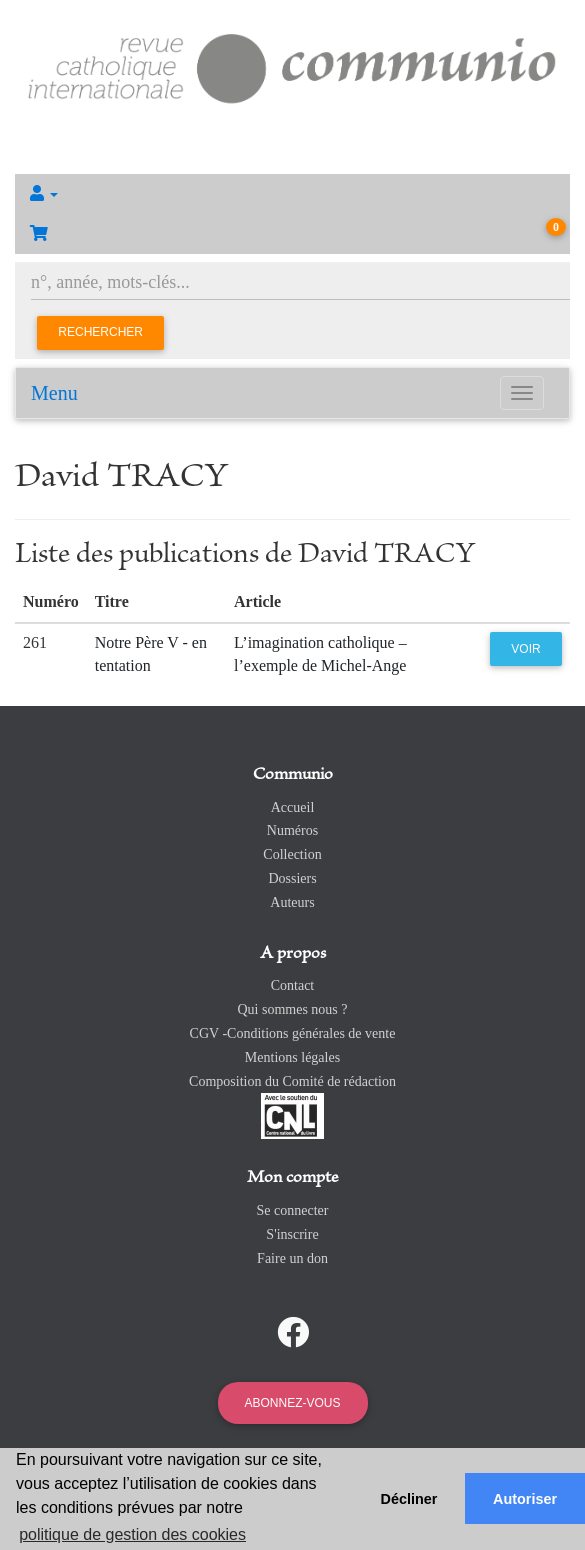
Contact (293, 985)
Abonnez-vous (292, 1403)
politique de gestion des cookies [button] (132, 1534)
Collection (292, 854)
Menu (54, 393)
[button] (292, 194)
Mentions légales (292, 1057)
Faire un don (292, 1258)
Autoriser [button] (525, 1499)
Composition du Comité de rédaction (292, 1081)
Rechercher (100, 332)
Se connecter (293, 1210)
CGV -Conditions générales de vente (293, 1033)
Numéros (292, 830)
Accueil (293, 807)
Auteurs (292, 902)
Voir (525, 649)
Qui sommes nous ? (292, 1009)
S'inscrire (292, 1234)
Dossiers (292, 878)
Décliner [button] (409, 1499)
